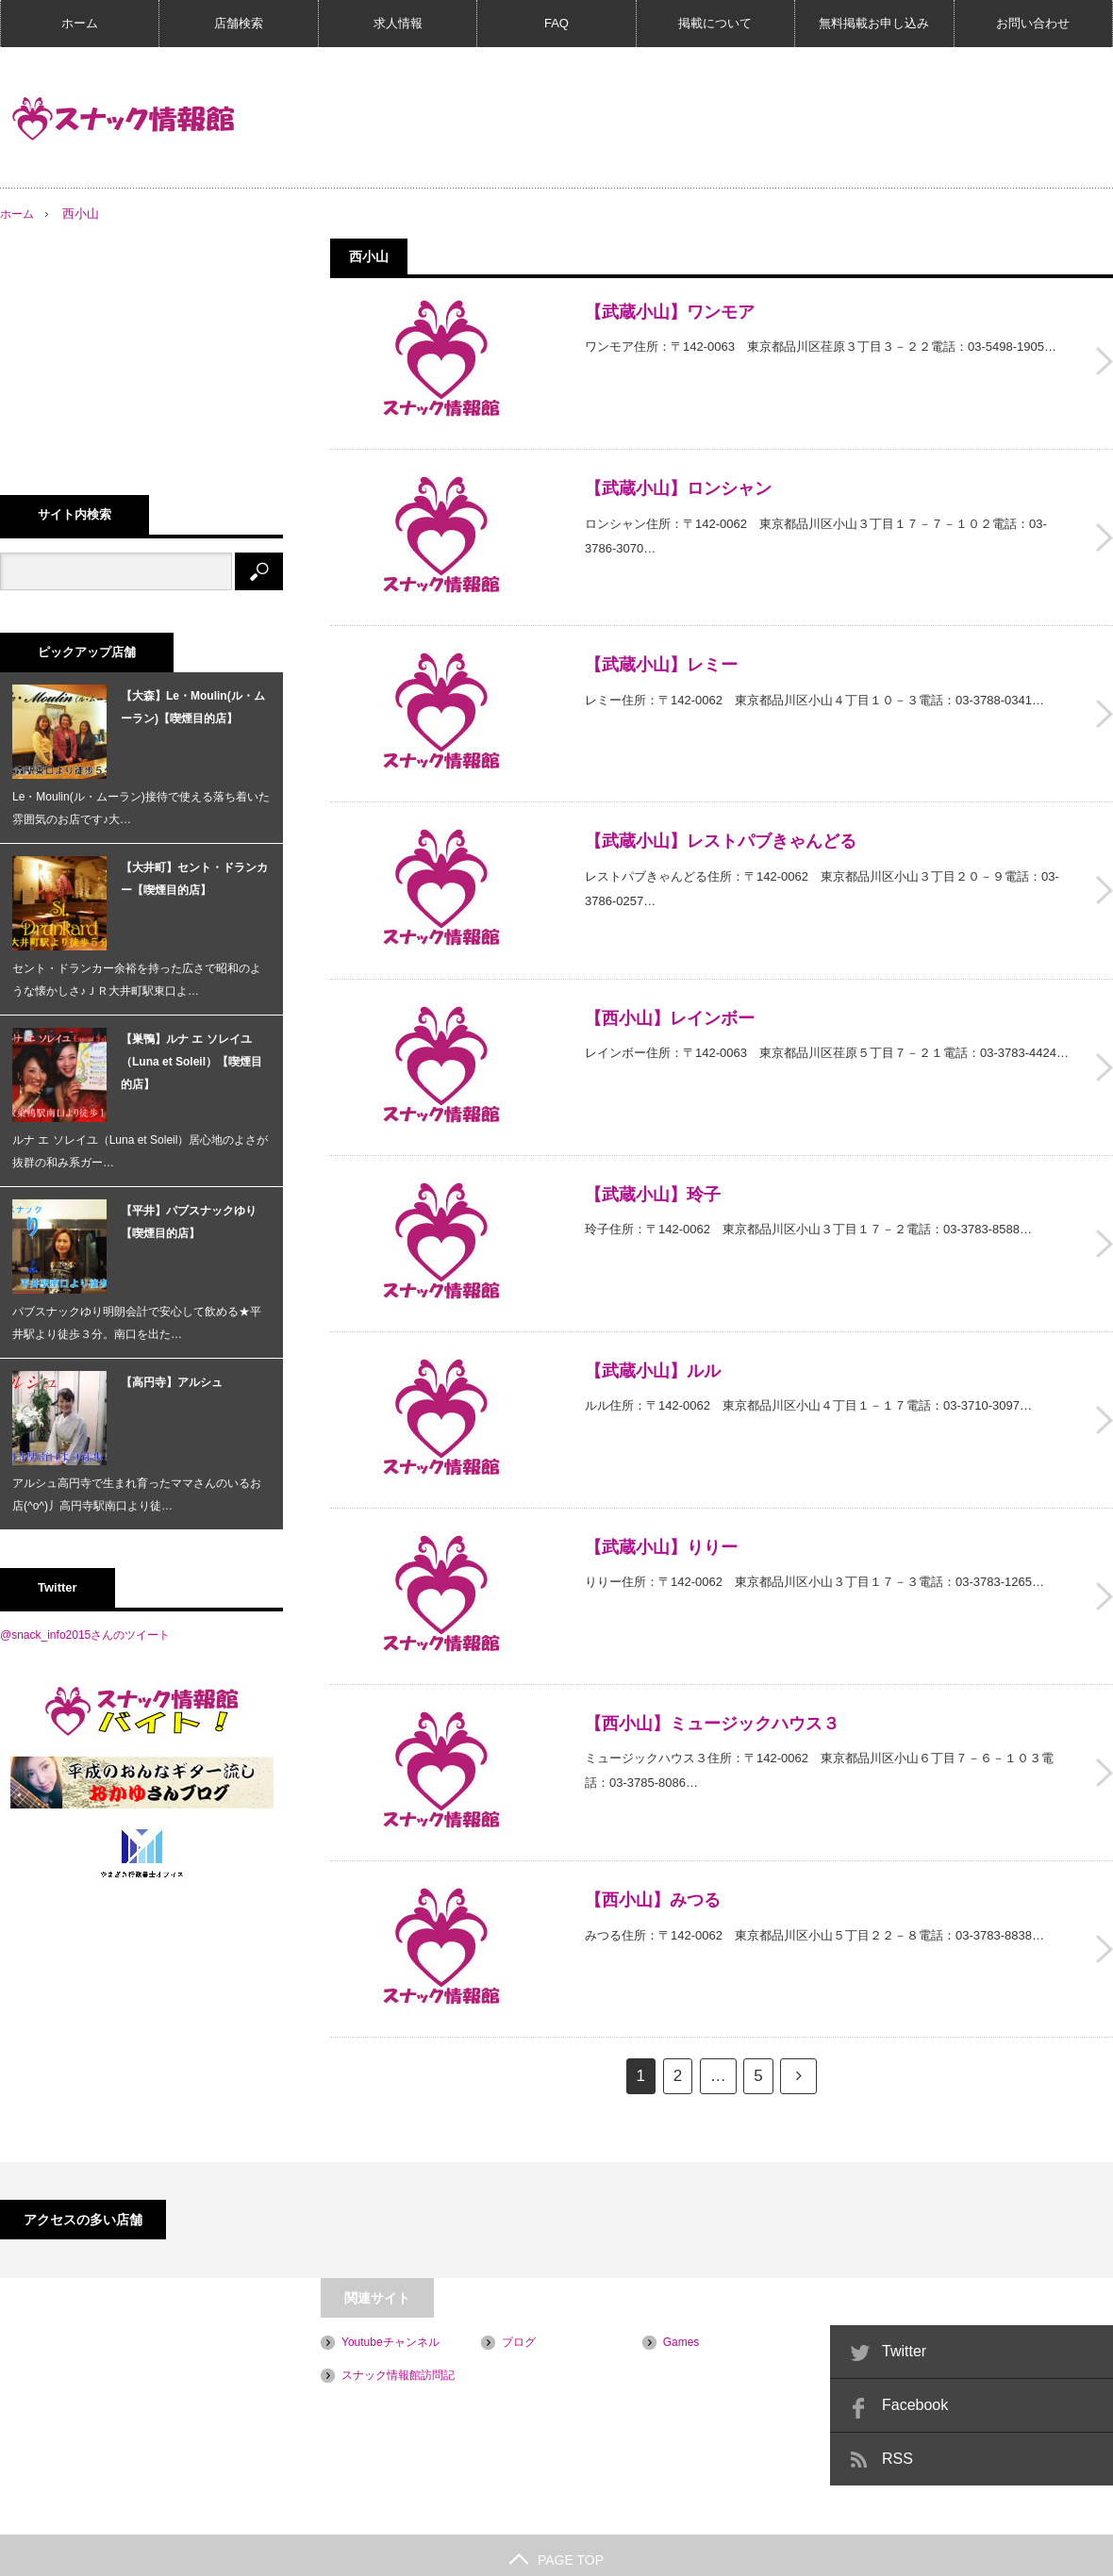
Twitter (904, 2294)
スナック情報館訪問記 (398, 2317)
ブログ (519, 2284)
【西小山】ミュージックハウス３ (712, 1677)
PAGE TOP (556, 2502)
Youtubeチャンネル (390, 2284)
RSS (897, 2401)
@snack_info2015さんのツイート (85, 1635)
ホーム (79, 23)
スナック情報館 (976, 2552)
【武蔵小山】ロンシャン (678, 482)
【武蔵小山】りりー (661, 1506)
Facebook (915, 2347)
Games (681, 2284)
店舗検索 (238, 23)
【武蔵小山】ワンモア (670, 312)
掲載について (715, 23)
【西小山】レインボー (670, 994)
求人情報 (398, 23)
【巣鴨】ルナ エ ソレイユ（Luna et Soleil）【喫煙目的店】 (191, 1061)
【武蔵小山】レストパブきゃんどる (720, 824)
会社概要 (251, 2552)
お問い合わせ (1033, 23)
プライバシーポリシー (142, 2552)
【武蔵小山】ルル (653, 1336)
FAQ (556, 23)
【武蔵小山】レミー (661, 653)
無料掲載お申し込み (874, 23)
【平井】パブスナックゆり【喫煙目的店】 (189, 1222)
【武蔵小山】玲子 (653, 1165)
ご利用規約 (28, 2552)
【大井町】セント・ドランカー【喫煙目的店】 (194, 879)
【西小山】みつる (653, 1848)
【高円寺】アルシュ (172, 1382)
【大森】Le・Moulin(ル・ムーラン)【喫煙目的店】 (193, 707)
